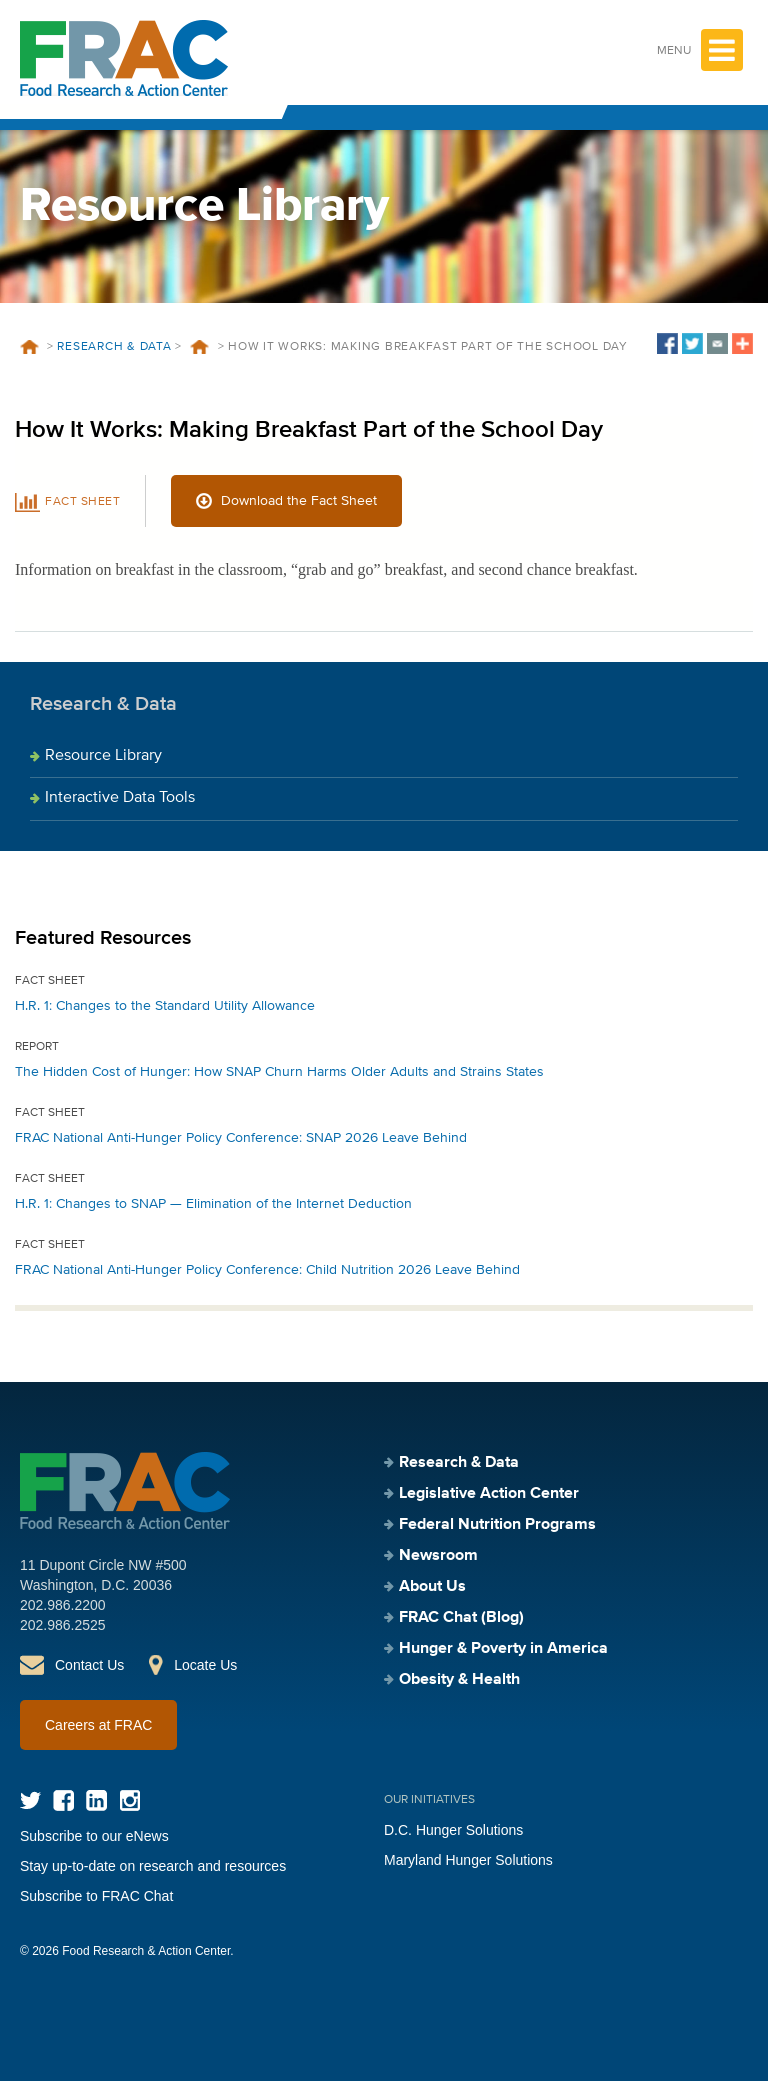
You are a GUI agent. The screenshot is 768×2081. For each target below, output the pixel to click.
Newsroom (438, 1556)
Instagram (129, 1800)
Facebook (63, 1800)
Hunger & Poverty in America (503, 1649)
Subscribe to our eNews (94, 1836)
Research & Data (114, 347)
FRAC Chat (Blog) (461, 1618)
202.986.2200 (63, 1605)
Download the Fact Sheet (299, 501)
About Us (432, 1587)
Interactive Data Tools (120, 798)
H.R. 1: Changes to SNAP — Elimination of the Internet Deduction (213, 1204)
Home (29, 347)
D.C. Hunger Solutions (453, 1830)
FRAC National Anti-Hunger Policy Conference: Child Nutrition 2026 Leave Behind (267, 1270)
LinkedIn (96, 1800)
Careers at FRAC (98, 1725)
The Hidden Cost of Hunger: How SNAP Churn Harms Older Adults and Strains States (279, 1072)
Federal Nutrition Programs (497, 1525)
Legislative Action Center (489, 1494)
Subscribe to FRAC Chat (96, 1896)
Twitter (30, 1800)
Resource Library (103, 756)
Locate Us (205, 1665)
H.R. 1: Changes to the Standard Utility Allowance (165, 1006)
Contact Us (89, 1665)
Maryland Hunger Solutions (468, 1860)
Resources (200, 347)
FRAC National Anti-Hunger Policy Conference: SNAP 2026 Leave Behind (241, 1138)
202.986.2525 (63, 1625)
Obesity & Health (459, 1680)
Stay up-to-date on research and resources (153, 1866)
